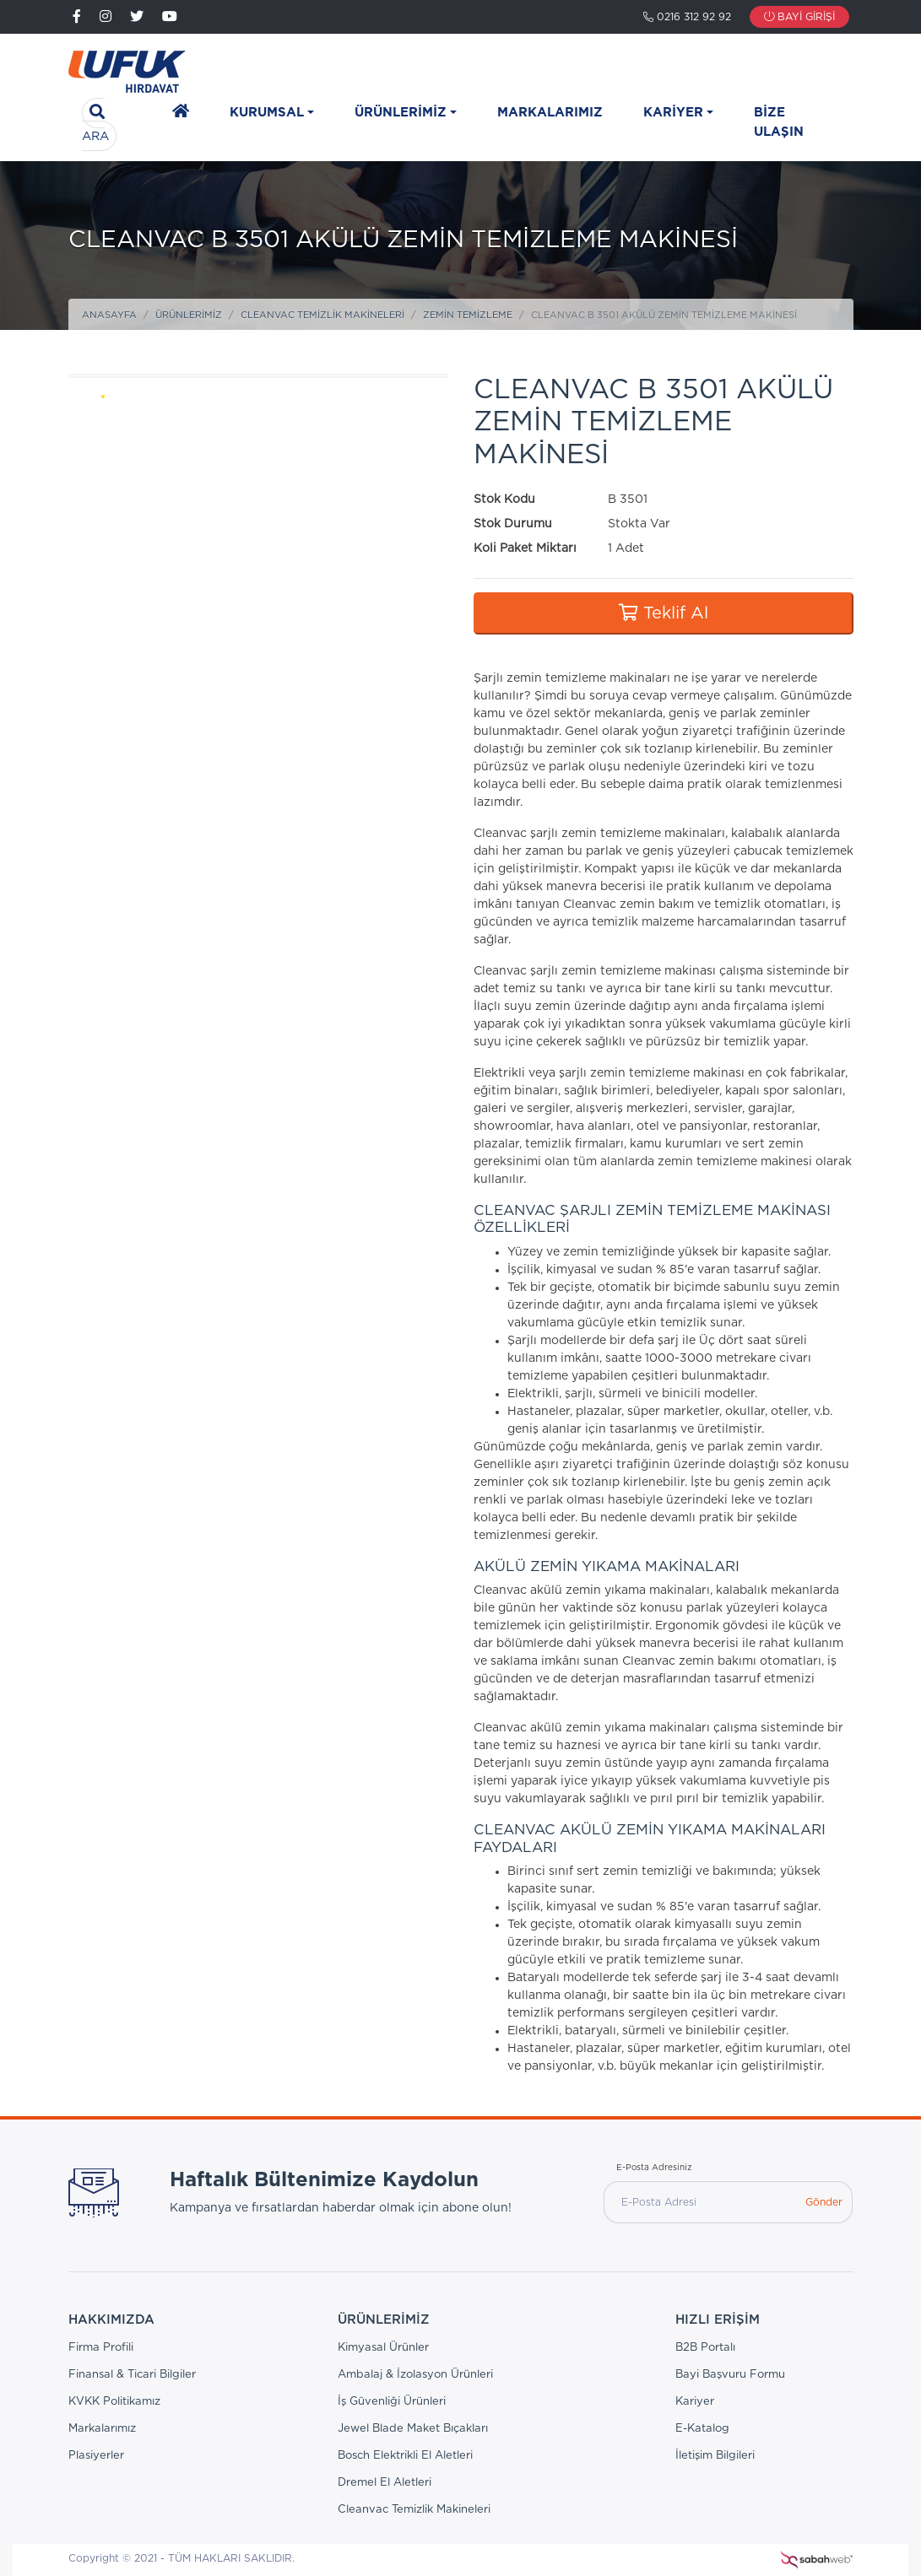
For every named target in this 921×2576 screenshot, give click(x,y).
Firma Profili (100, 2347)
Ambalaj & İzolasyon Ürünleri (415, 2374)
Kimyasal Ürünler (383, 2347)
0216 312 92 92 (687, 17)
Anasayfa (109, 315)
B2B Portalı (705, 2347)
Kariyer (694, 2401)
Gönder (823, 2202)
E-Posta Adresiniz (654, 2167)
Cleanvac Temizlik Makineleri (322, 315)
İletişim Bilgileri (715, 2455)
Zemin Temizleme (467, 315)
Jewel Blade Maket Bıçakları (413, 2428)
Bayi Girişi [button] (799, 17)
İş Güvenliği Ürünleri (392, 2401)
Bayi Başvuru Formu (730, 2374)
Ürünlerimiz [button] (401, 112)
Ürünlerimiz (188, 315)
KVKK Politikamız (114, 2401)
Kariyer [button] (673, 112)
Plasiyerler (96, 2455)
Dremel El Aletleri (384, 2482)
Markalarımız (550, 112)
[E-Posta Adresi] (700, 2202)
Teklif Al (663, 613)
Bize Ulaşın (779, 122)
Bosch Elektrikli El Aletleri (405, 2455)
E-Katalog (702, 2428)
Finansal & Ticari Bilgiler (132, 2374)
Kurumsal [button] (267, 112)
